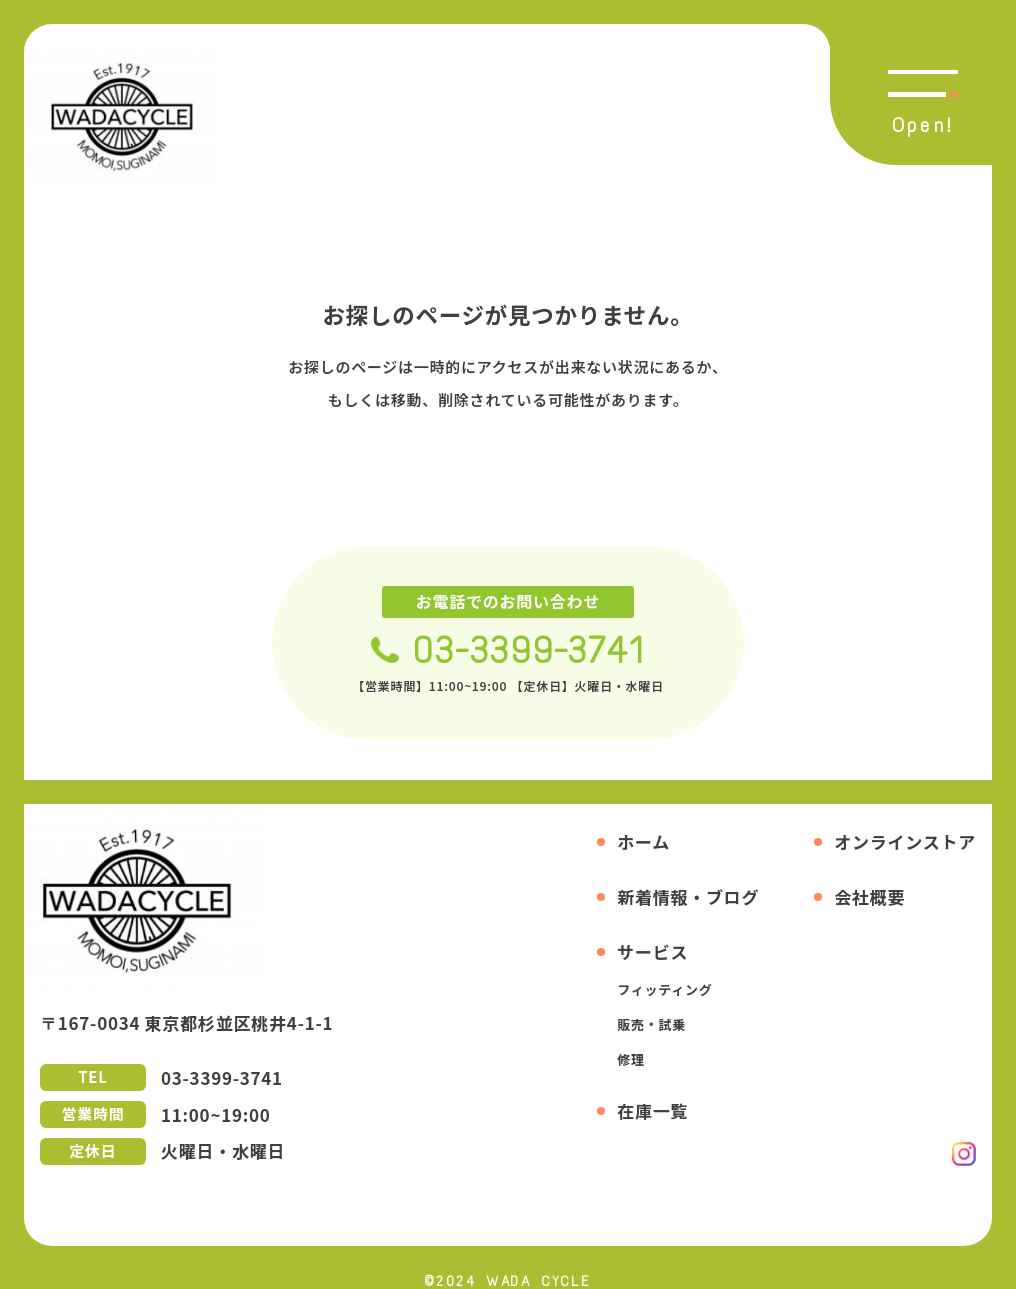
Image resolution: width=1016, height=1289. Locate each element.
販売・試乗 (651, 1024)
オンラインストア (905, 841)
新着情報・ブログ (688, 896)
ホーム (643, 841)
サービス (652, 951)
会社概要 (869, 896)
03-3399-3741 (528, 650)
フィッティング (664, 989)
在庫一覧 (652, 1110)
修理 (631, 1059)
